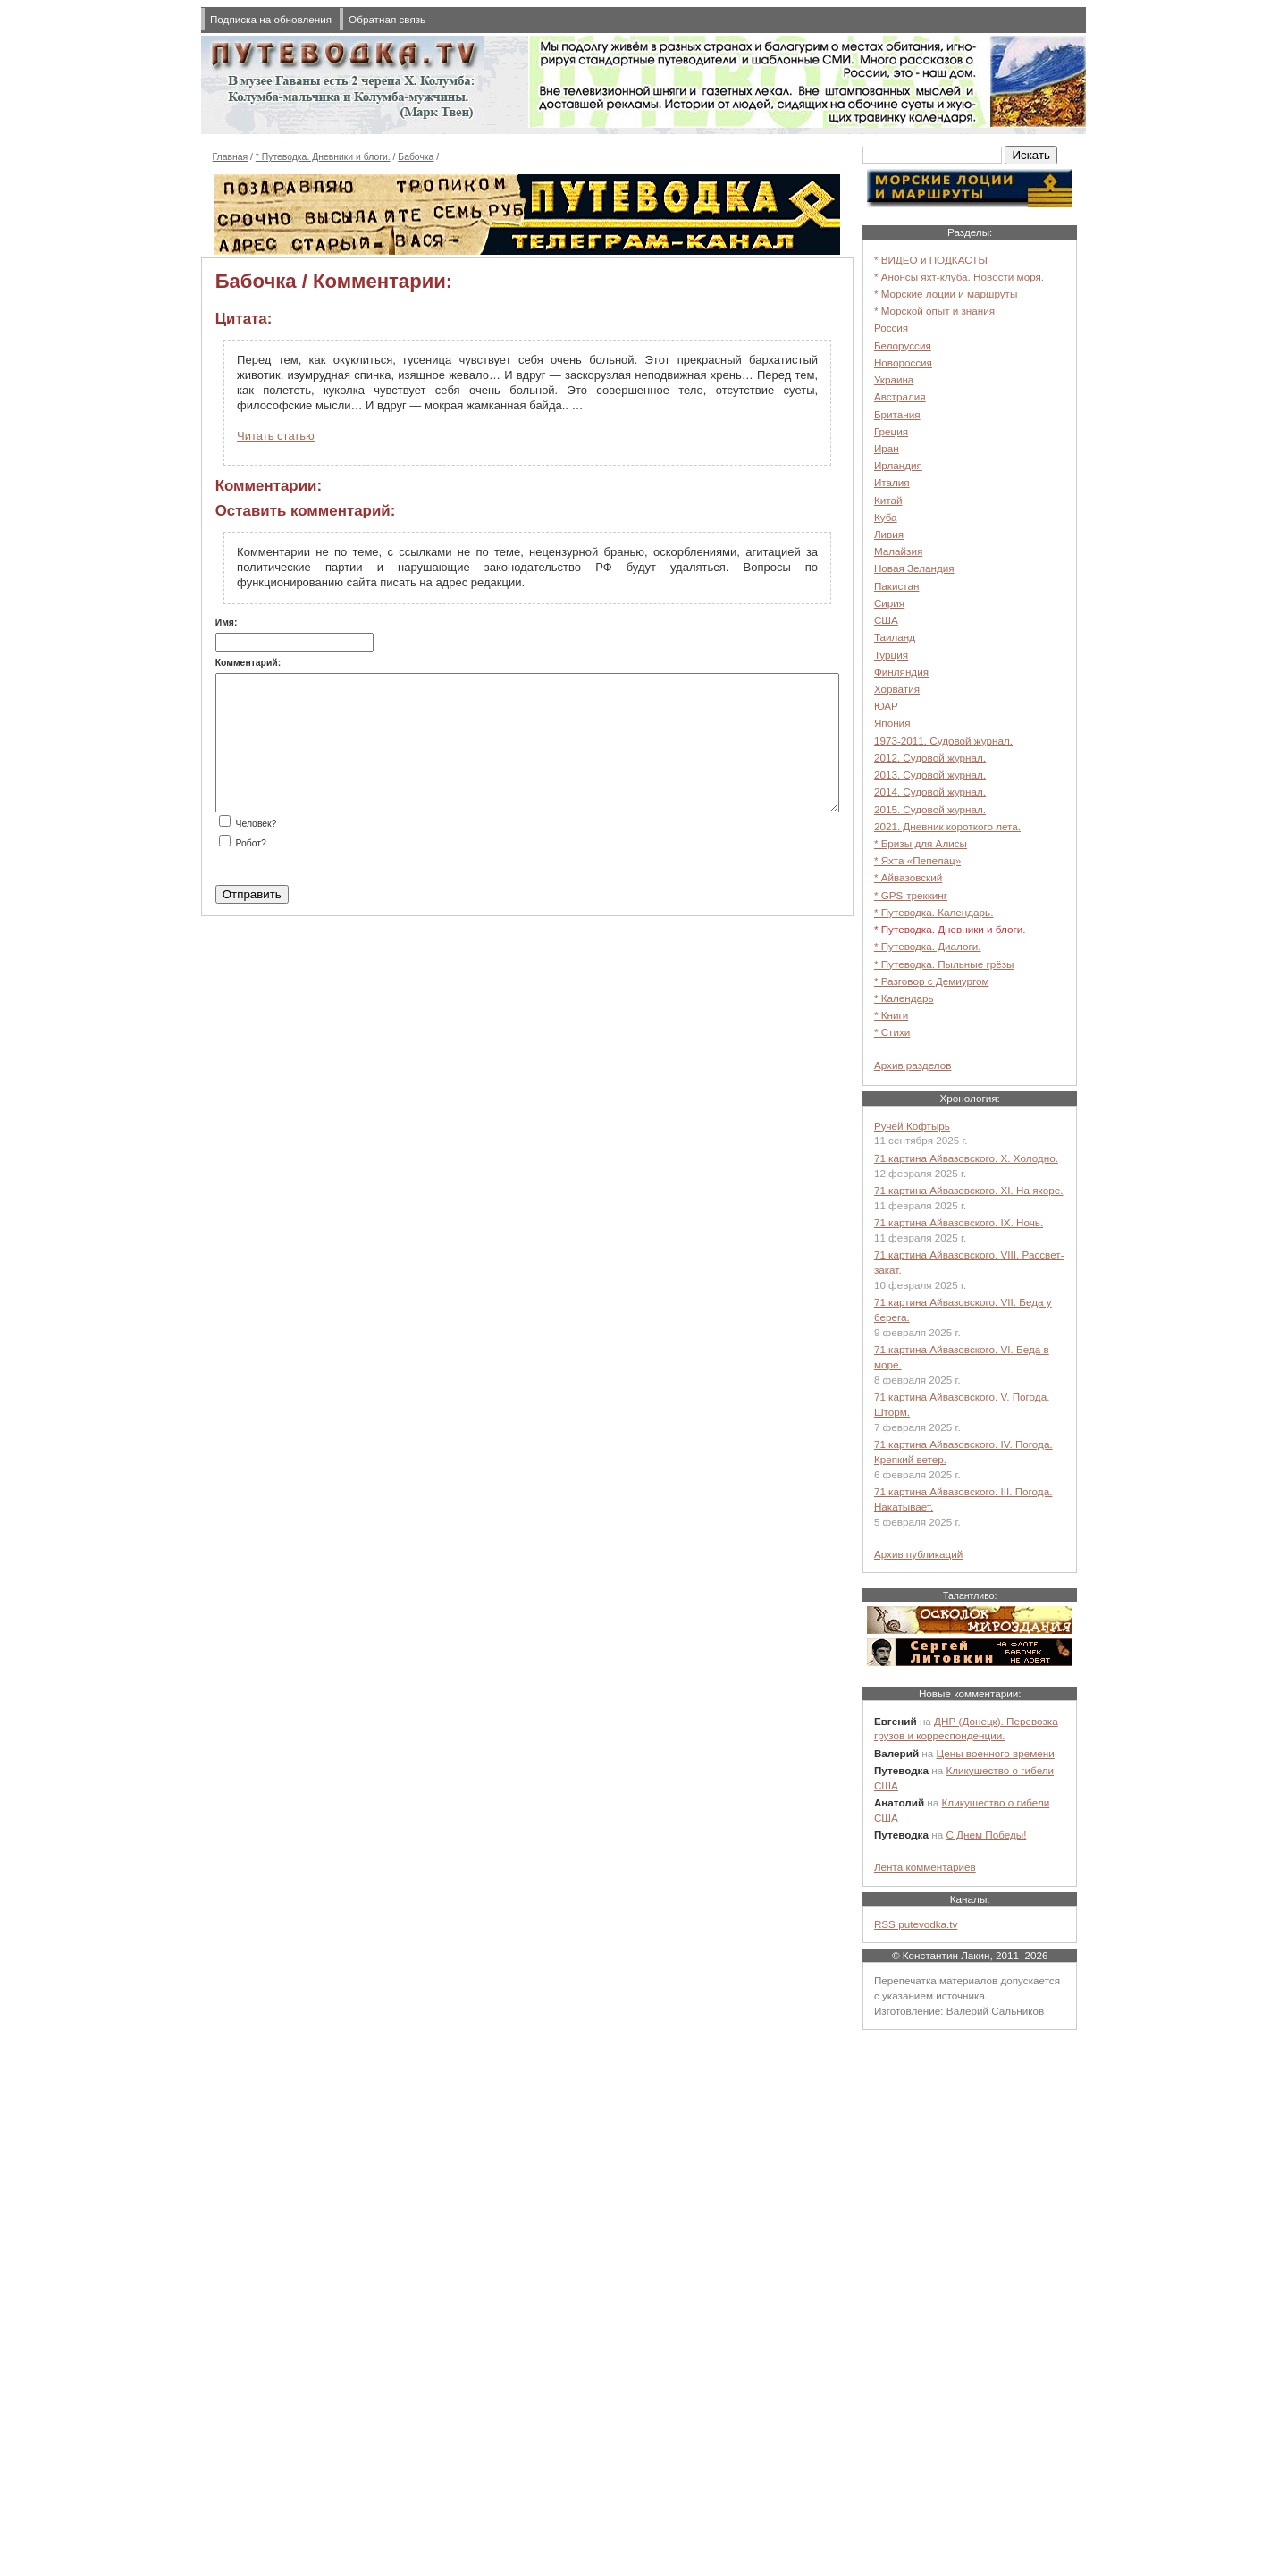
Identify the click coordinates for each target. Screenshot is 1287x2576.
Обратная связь (387, 19)
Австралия (900, 396)
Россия (891, 327)
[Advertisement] (969, 2308)
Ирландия (898, 465)
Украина (894, 379)
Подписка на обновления (271, 19)
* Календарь (904, 998)
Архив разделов (913, 1065)
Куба (885, 517)
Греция (891, 431)
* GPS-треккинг (910, 895)
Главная (230, 157)
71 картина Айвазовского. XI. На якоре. (969, 1190)
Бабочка (415, 157)
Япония (892, 722)
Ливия (889, 534)
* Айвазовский (908, 877)
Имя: (226, 622)
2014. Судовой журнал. (930, 791)
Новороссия (903, 362)
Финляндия (901, 672)
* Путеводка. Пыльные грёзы (944, 964)
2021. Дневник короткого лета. (947, 826)
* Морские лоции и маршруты (946, 293)
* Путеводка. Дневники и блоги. (323, 157)
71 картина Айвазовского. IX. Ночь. (958, 1222)
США (886, 620)
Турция (891, 655)
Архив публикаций (918, 1554)
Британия (897, 414)
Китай (888, 500)
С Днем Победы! (986, 1834)
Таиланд (894, 637)
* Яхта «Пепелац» (917, 860)
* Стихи (892, 1032)
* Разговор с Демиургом (931, 981)
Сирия (889, 603)
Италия (892, 482)
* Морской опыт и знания (934, 310)
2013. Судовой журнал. (930, 774)
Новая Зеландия (914, 568)
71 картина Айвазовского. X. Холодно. (966, 1158)
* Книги (891, 1015)
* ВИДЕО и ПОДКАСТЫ (931, 259)
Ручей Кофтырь (912, 1126)
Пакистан (897, 586)
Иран (886, 448)
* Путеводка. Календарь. (934, 912)
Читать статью (276, 435)
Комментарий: (248, 663)
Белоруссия (902, 345)
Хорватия (897, 689)
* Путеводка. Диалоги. (927, 946)
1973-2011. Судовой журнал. (943, 740)
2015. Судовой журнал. (930, 809)
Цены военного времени (996, 1753)
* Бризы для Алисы (920, 843)
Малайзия (898, 551)
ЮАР (886, 705)
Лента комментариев (925, 1867)
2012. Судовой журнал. (930, 757)
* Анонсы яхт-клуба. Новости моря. (959, 276)
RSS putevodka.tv (916, 1924)
